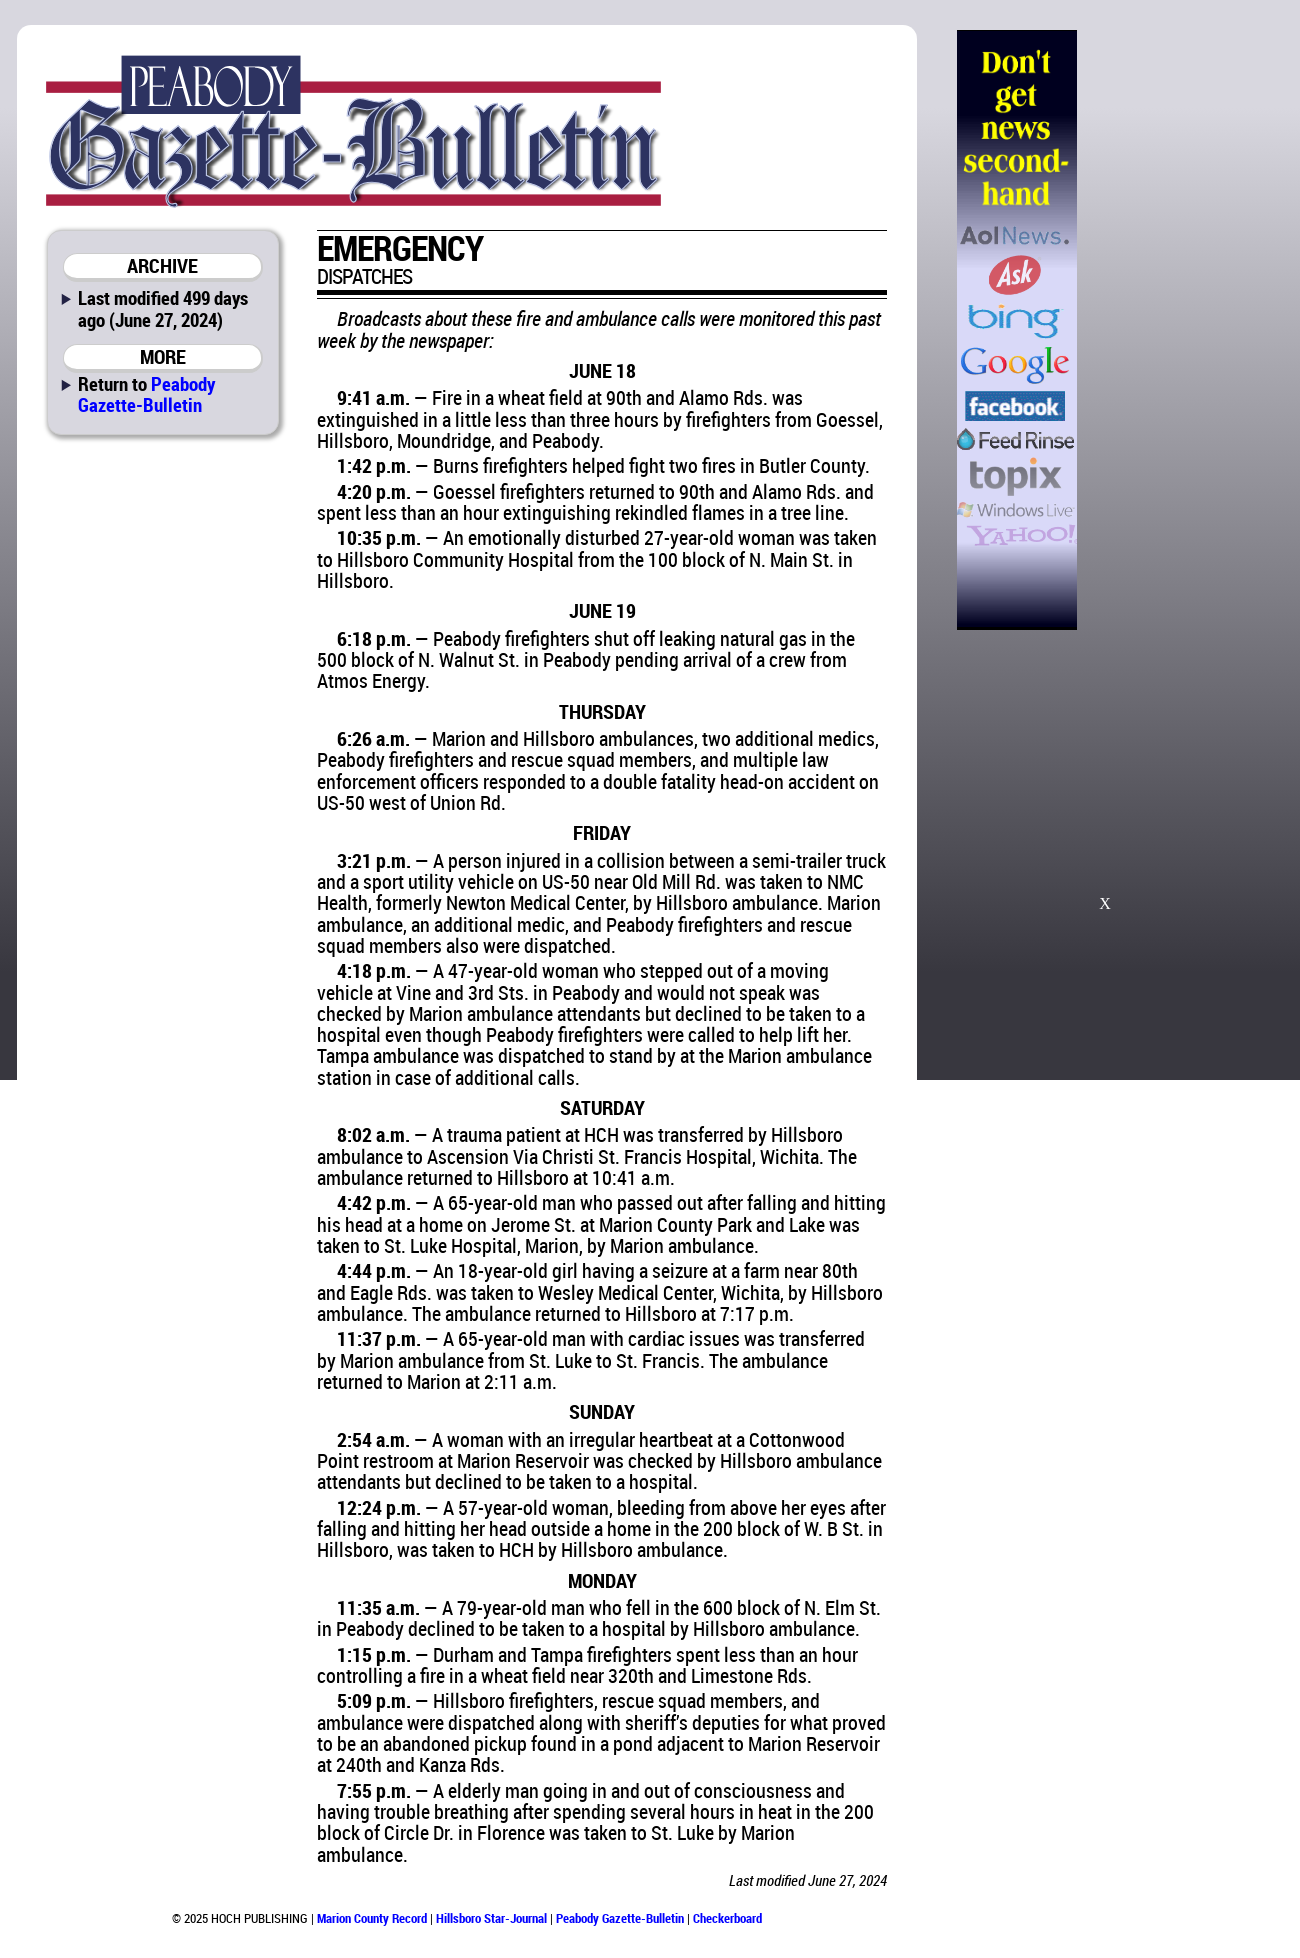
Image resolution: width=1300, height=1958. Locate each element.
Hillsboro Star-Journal (491, 1918)
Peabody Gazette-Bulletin (146, 394)
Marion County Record (372, 1918)
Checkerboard (727, 1918)
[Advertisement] (1179, 330)
